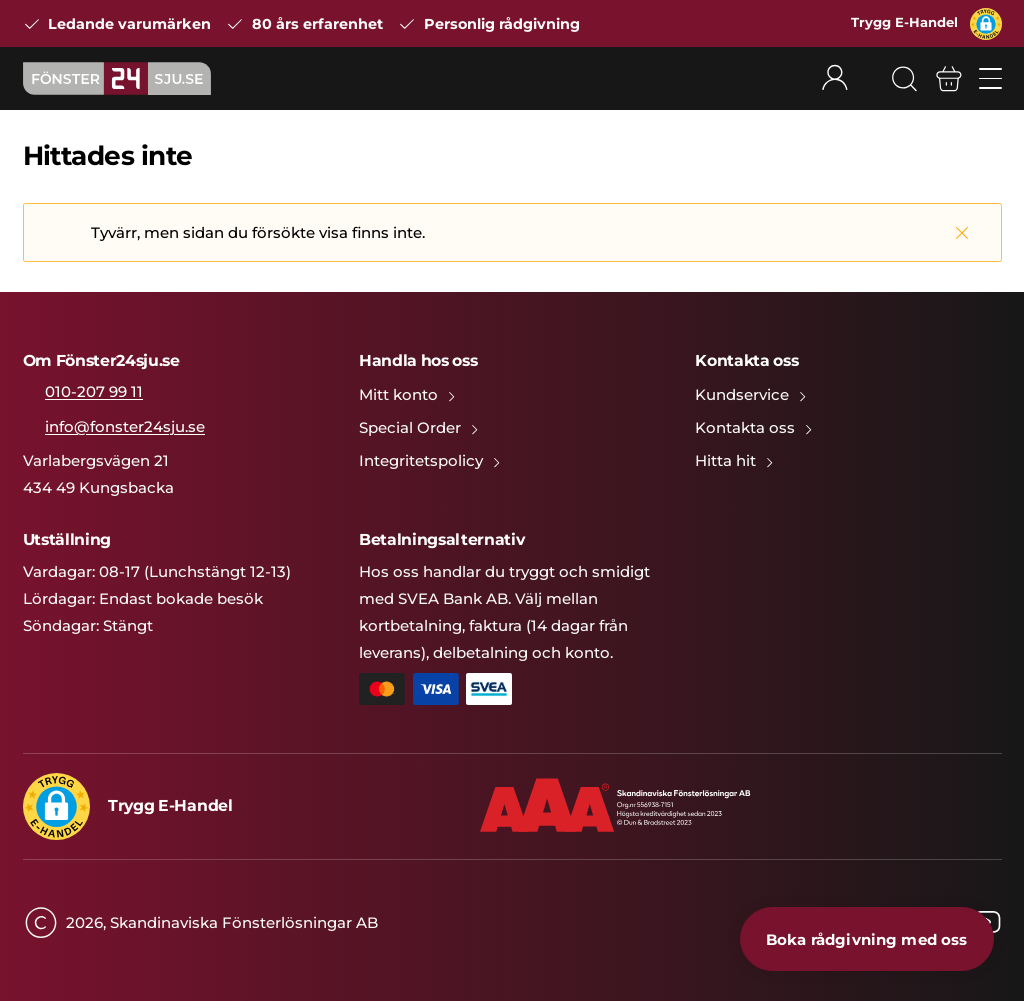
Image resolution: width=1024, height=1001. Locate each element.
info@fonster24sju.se (125, 426)
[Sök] (904, 79)
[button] (986, 24)
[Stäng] (962, 232)
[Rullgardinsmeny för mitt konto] (847, 78)
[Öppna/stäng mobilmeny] (990, 78)
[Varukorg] (949, 79)
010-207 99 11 (94, 391)
